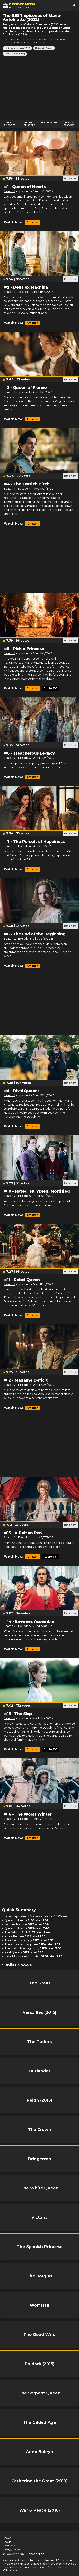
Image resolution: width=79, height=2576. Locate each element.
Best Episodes (9, 123)
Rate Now (70, 178)
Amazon (32, 222)
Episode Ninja (35, 2554)
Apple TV (50, 688)
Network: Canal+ (44, 48)
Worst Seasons (69, 123)
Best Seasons (49, 122)
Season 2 (10, 757)
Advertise (9, 2546)
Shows (7, 2538)
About (7, 2542)
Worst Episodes (29, 123)
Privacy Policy (12, 2550)
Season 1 (9, 191)
